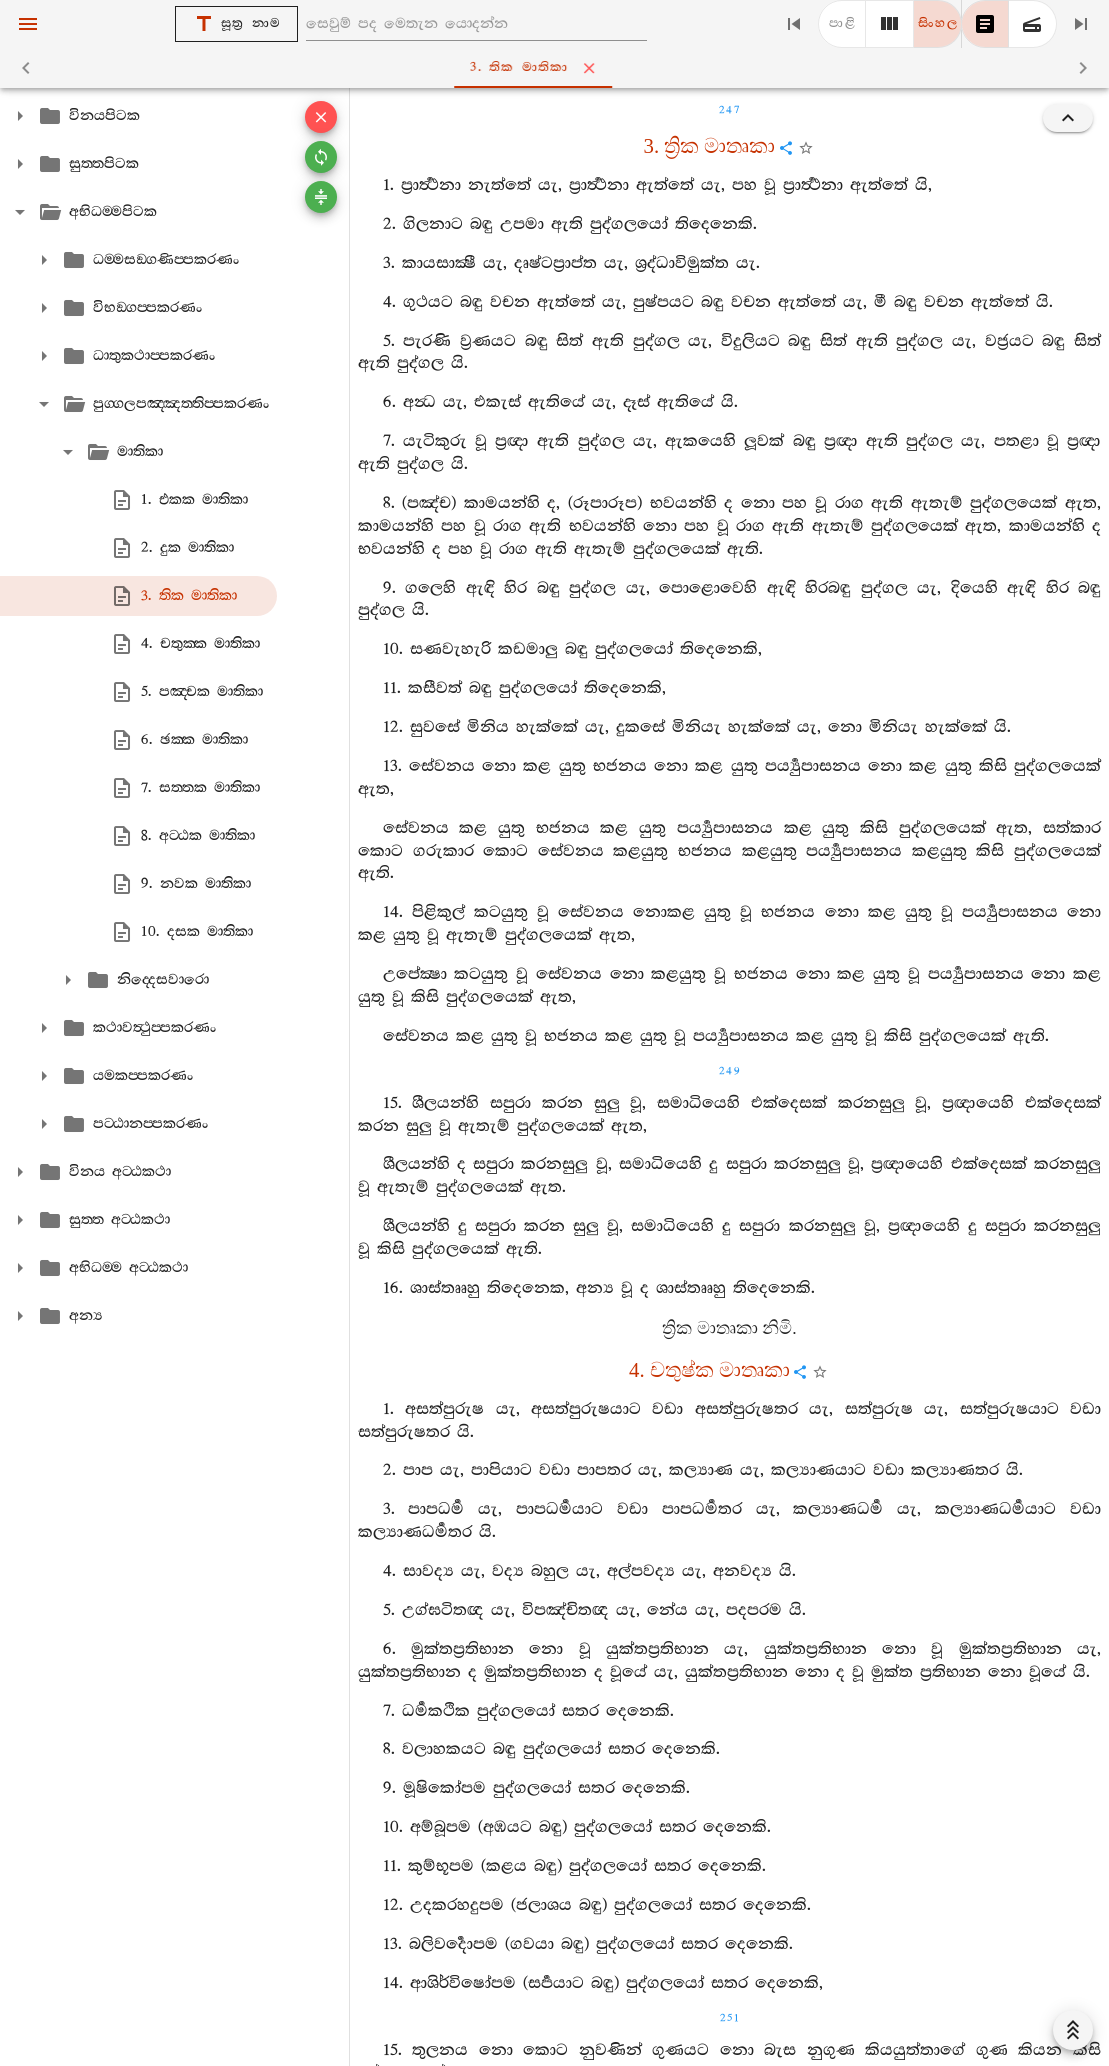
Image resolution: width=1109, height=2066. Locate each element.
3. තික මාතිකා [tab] (558, 68)
